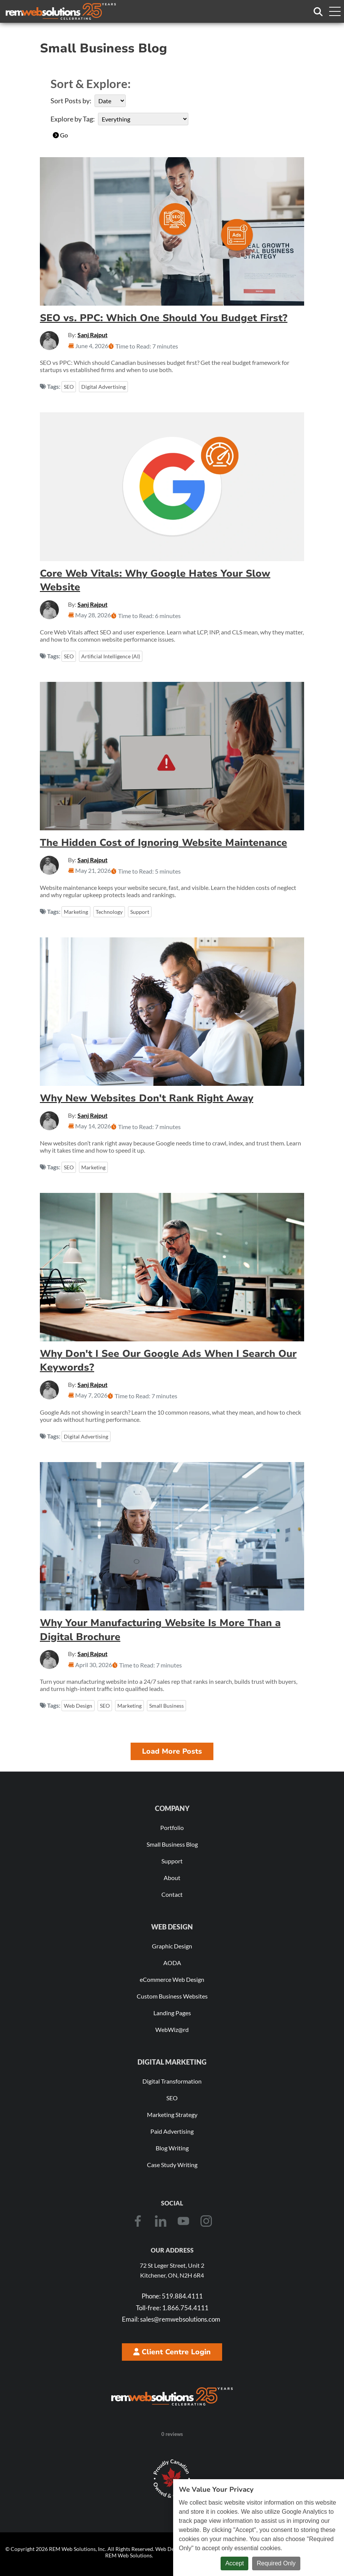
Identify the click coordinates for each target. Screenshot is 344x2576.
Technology (109, 912)
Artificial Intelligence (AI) (110, 656)
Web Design (78, 1705)
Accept (234, 2563)
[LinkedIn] (160, 2221)
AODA (172, 1962)
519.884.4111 (172, 2296)
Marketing (76, 912)
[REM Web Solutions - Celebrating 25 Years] (172, 2396)
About (172, 1877)
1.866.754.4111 (172, 2308)
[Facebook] (138, 2221)
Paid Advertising (172, 2131)
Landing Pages (172, 2012)
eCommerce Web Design (172, 1979)
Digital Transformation (172, 2081)
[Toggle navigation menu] (334, 11)
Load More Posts (172, 1751)
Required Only (276, 2563)
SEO (69, 386)
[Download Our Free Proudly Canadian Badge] (172, 2478)
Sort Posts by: (71, 100)
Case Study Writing (172, 2164)
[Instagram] (206, 2221)
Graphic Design (172, 1946)
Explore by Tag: (72, 119)
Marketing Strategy (172, 2114)
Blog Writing (172, 2148)
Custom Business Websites (172, 1996)
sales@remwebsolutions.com (171, 2319)
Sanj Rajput (92, 334)
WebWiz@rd (172, 2029)
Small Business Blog (172, 1844)
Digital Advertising (103, 386)
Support (139, 912)
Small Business (166, 1705)
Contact (172, 1894)
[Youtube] (183, 2221)
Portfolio (172, 1827)
